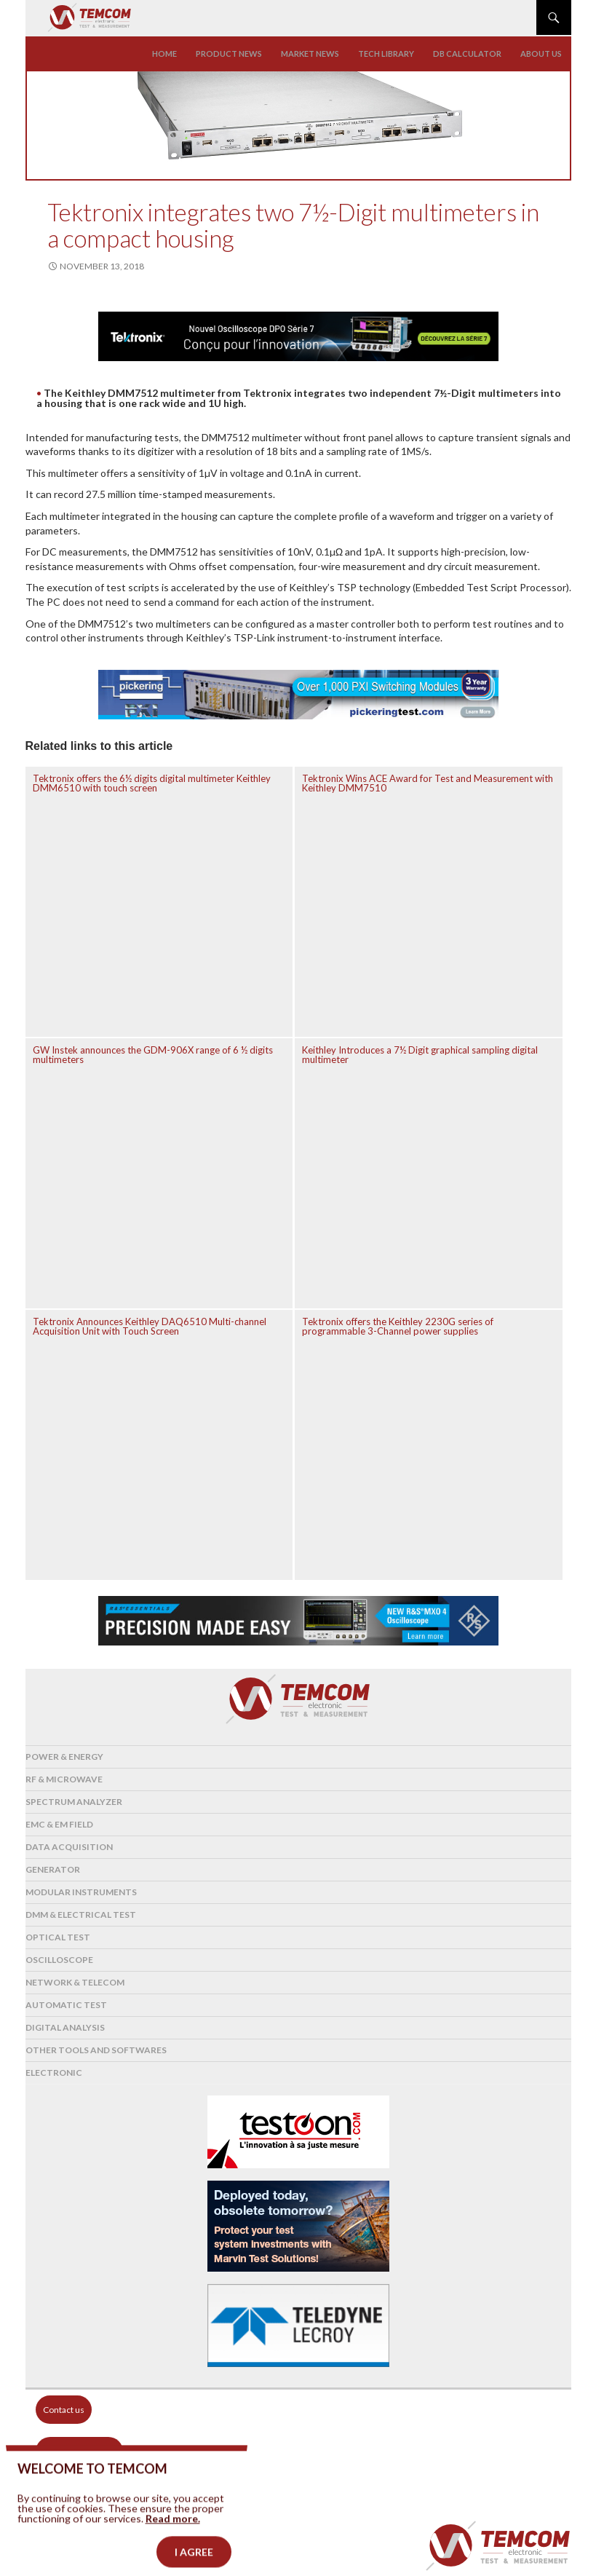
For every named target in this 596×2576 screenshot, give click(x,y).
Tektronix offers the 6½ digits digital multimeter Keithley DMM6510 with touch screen (152, 783)
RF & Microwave (64, 1779)
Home (164, 53)
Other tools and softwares (96, 2049)
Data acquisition (69, 1846)
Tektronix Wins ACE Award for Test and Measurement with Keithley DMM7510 (427, 783)
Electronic (53, 2072)
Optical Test (57, 1937)
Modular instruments (81, 1891)
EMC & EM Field (59, 1824)
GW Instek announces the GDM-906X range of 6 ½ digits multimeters (153, 1054)
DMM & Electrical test (80, 1914)
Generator (52, 1869)
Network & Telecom (74, 1982)
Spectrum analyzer (73, 1801)
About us (541, 53)
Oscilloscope (59, 1959)
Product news (229, 53)
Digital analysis (65, 2027)
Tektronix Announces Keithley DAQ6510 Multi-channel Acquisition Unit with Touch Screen (149, 1326)
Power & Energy (64, 1756)
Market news (310, 53)
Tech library (386, 53)
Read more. (173, 2540)
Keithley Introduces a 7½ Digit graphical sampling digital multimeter (420, 1054)
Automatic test (66, 2004)
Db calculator (467, 53)
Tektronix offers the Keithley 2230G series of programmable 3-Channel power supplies (397, 1326)
